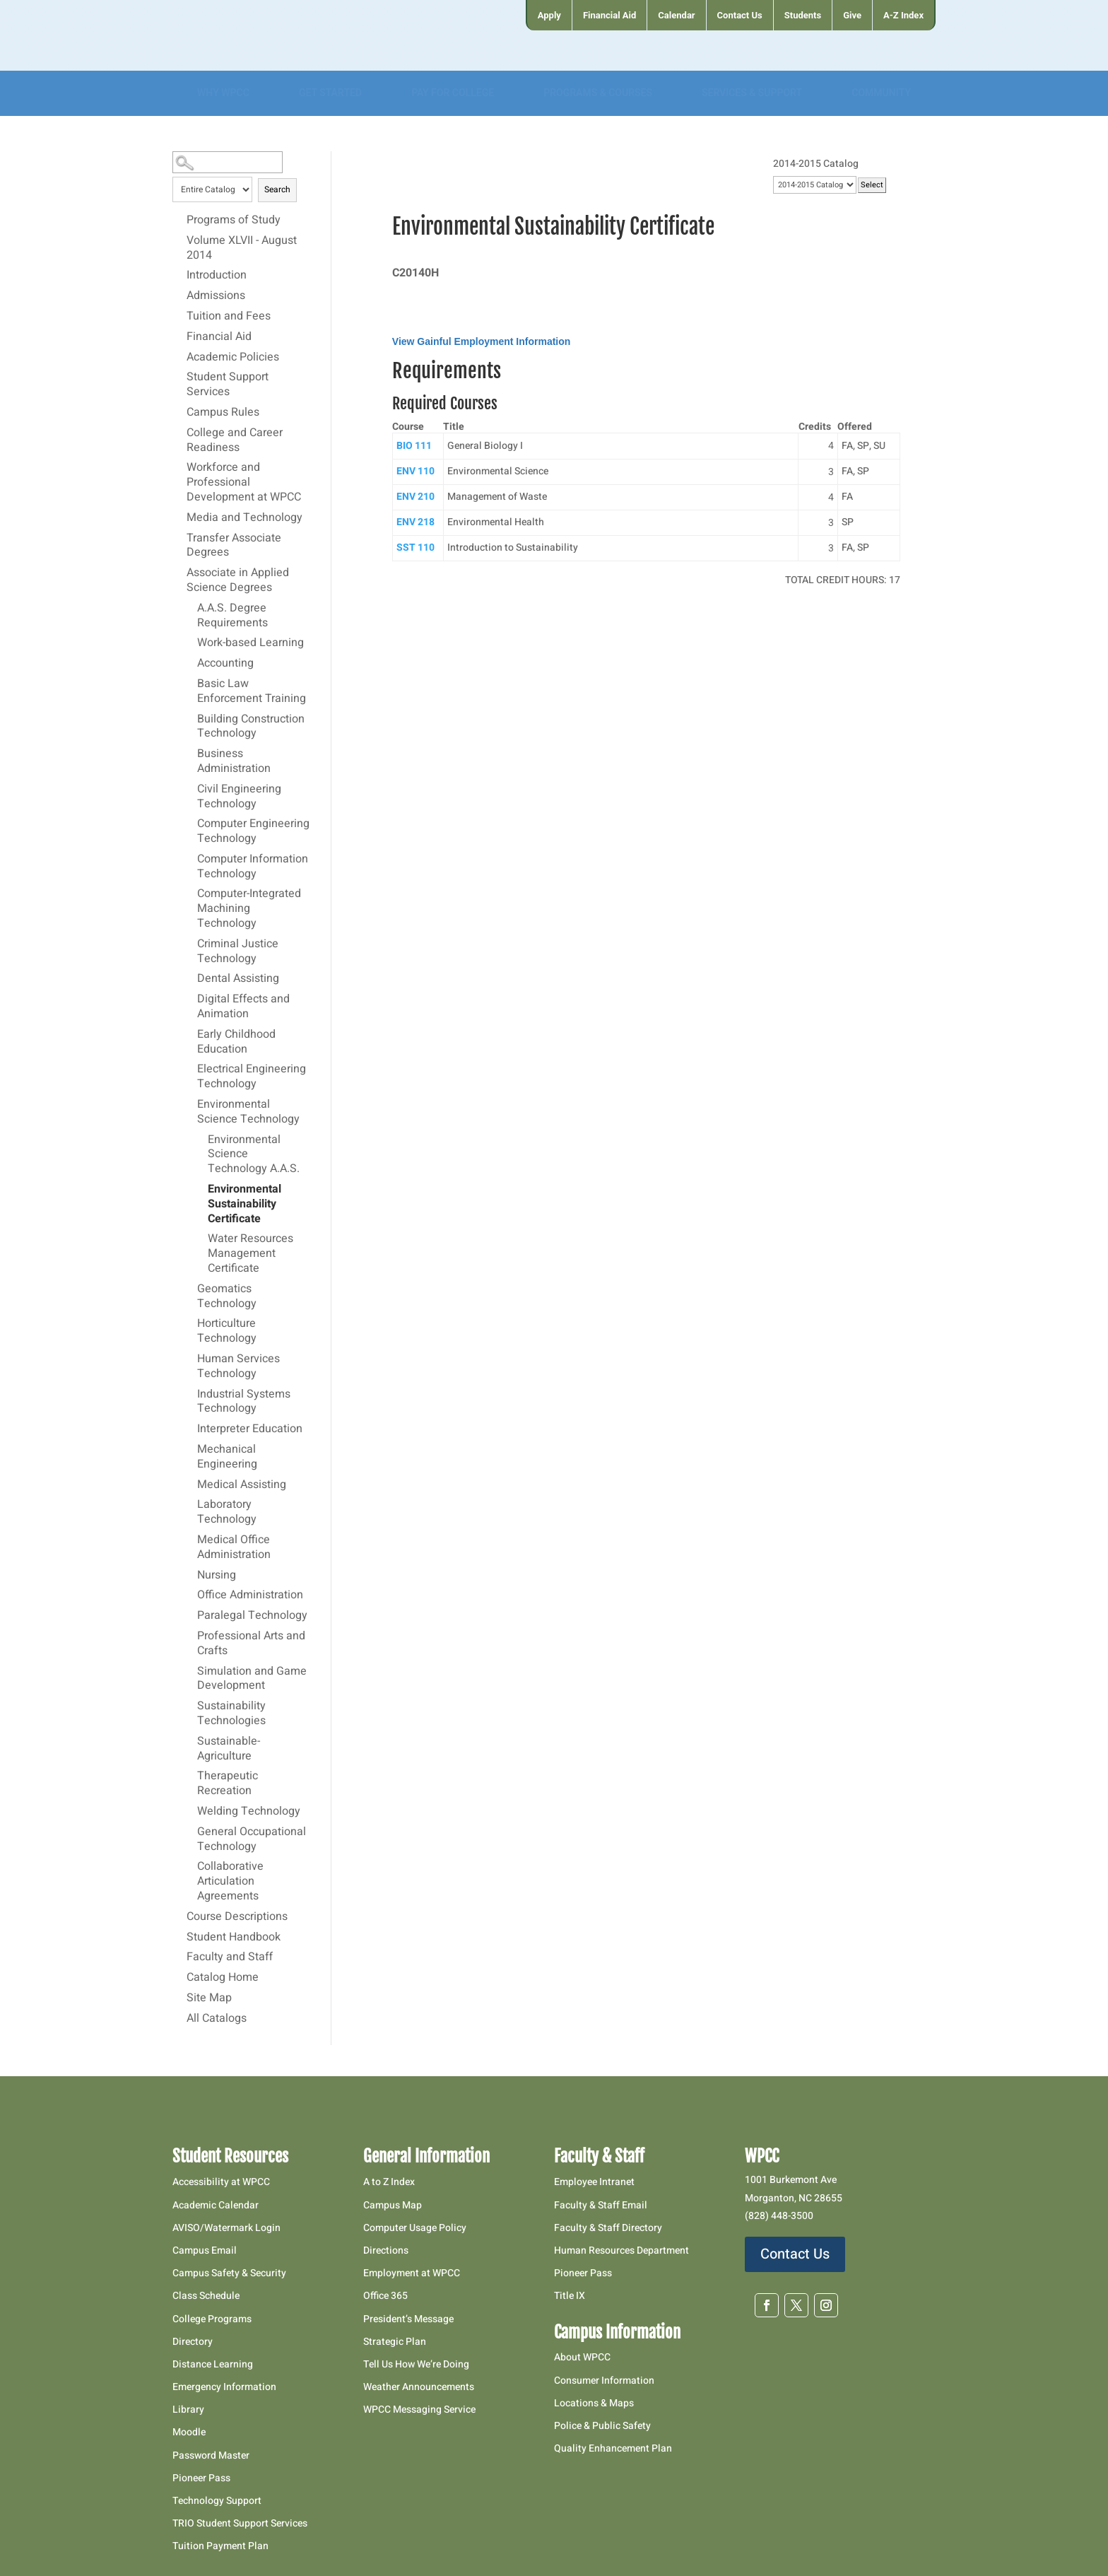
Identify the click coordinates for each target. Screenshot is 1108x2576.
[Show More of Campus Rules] (179, 412)
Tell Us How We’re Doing (416, 2364)
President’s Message (408, 2319)
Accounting (225, 664)
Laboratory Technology (227, 1512)
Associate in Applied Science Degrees (238, 581)
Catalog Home (223, 1978)
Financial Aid (219, 337)
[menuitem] (549, 15)
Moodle (189, 2432)
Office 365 (385, 2295)
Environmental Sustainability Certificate (244, 1204)
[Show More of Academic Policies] (179, 357)
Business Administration (234, 762)
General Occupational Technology (251, 1840)
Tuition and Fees (229, 316)
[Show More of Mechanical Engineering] (190, 1449)
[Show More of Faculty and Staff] (179, 1957)
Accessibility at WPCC (221, 2181)
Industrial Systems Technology (243, 1402)
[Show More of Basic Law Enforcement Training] (190, 684)
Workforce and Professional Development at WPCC (244, 482)
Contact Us (795, 2254)
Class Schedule (206, 2295)
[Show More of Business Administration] (190, 754)
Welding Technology (248, 1812)
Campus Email (204, 2250)
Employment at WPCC (411, 2273)
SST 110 (415, 547)
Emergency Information (224, 2386)
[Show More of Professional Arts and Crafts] (190, 1636)
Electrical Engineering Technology (251, 1077)
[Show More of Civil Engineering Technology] (190, 789)
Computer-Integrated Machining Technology (249, 909)
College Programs (212, 2319)
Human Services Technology (238, 1367)
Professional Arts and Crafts (251, 1644)
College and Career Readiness (235, 441)
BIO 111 (414, 445)
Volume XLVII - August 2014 (242, 248)
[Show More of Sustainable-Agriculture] (190, 1741)
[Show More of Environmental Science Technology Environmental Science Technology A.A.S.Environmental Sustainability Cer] (190, 1104)
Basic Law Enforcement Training (251, 692)
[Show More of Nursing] (190, 1575)
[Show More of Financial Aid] (179, 336)
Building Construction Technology (251, 727)
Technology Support (216, 2500)
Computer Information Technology (252, 867)
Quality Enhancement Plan (614, 2448)
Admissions (216, 296)
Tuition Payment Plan (220, 2546)
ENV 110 (415, 471)
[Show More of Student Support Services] (179, 377)
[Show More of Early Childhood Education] (190, 1034)
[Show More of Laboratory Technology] (190, 1504)
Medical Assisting (241, 1485)
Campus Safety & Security (229, 2273)
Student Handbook (234, 1937)
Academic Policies (233, 357)
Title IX (569, 2295)
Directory (192, 2341)
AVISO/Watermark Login (226, 2227)
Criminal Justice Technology (237, 952)
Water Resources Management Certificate (250, 1254)
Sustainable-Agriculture (228, 1749)
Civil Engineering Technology (239, 797)
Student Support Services (228, 385)
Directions (385, 2250)
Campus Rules (223, 413)
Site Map (209, 1998)
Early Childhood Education (236, 1042)
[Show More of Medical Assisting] (190, 1484)
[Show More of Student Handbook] (179, 1937)
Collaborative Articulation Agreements (230, 1881)
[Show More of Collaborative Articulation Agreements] (190, 1866)
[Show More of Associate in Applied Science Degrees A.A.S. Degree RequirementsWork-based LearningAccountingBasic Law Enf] (179, 573)
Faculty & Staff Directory (608, 2227)
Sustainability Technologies (231, 1714)
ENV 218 (415, 522)
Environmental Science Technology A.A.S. (254, 1155)
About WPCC (582, 2357)
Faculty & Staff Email (600, 2205)
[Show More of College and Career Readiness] (179, 433)
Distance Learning (212, 2364)
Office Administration (250, 1595)
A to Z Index (389, 2181)
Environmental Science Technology (248, 1112)
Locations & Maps (594, 2403)
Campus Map (392, 2205)
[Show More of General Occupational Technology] (190, 1832)
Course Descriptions (237, 1917)
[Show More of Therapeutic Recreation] (190, 1776)
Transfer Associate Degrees (234, 546)
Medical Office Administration (234, 1548)
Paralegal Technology (252, 1616)
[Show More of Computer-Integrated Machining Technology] (190, 893)
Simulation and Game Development (252, 1679)
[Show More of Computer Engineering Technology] (190, 823)
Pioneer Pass (201, 2478)
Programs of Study (234, 220)
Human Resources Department (621, 2250)
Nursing (216, 1575)
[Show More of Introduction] (179, 275)
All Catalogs (217, 2019)
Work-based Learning (250, 643)
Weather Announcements (418, 2386)
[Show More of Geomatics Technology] (190, 1289)
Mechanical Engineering (227, 1457)
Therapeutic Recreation (227, 1784)
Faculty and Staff (230, 1957)
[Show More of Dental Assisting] (190, 978)
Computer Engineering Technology (253, 831)
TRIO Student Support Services (239, 2523)
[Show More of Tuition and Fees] (179, 316)
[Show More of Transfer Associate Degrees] (179, 538)
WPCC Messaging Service (419, 2409)
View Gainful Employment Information (481, 341)
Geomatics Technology (227, 1297)
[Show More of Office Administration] (190, 1595)
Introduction (217, 275)
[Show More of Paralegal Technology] (190, 1615)
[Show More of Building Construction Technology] (190, 719)
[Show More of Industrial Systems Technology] (190, 1394)
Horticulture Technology (227, 1331)
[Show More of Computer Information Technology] (190, 859)
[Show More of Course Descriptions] (179, 1916)
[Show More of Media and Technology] (179, 517)
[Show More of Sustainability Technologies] (190, 1706)
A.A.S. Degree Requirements (232, 616)
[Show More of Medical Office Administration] (190, 1540)
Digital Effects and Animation (243, 1007)
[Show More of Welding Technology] (190, 1811)
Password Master (210, 2455)
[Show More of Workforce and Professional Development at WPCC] (179, 467)
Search (277, 189)
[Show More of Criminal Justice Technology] (190, 944)
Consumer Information (604, 2380)
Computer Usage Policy (414, 2227)
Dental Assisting (238, 979)
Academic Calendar (215, 2205)
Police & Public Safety (602, 2425)
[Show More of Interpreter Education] (190, 1429)
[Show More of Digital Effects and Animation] (190, 999)
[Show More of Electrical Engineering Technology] (190, 1069)
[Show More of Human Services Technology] (190, 1359)
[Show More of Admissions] (179, 295)
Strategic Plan (394, 2341)
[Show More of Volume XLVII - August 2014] (179, 240)
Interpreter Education (249, 1429)
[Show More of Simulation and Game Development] (190, 1671)
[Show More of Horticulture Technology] (190, 1323)
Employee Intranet (594, 2181)
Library (188, 2409)
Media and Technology (244, 518)
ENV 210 (415, 496)
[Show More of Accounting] (190, 663)
